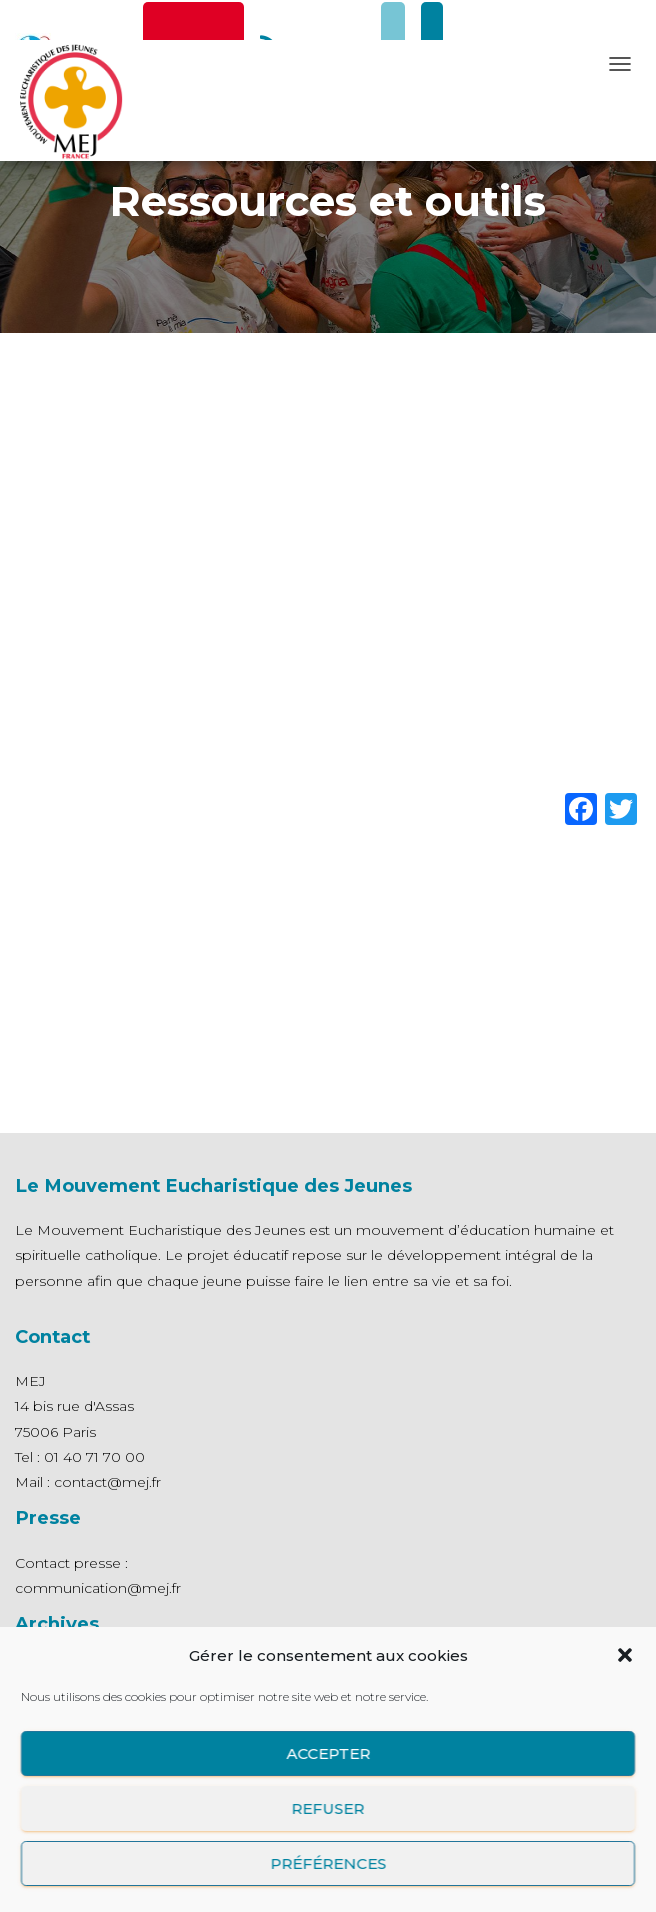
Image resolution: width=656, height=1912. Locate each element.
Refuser (328, 1808)
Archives (57, 1623)
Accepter (328, 1753)
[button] (625, 1655)
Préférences (328, 1863)
